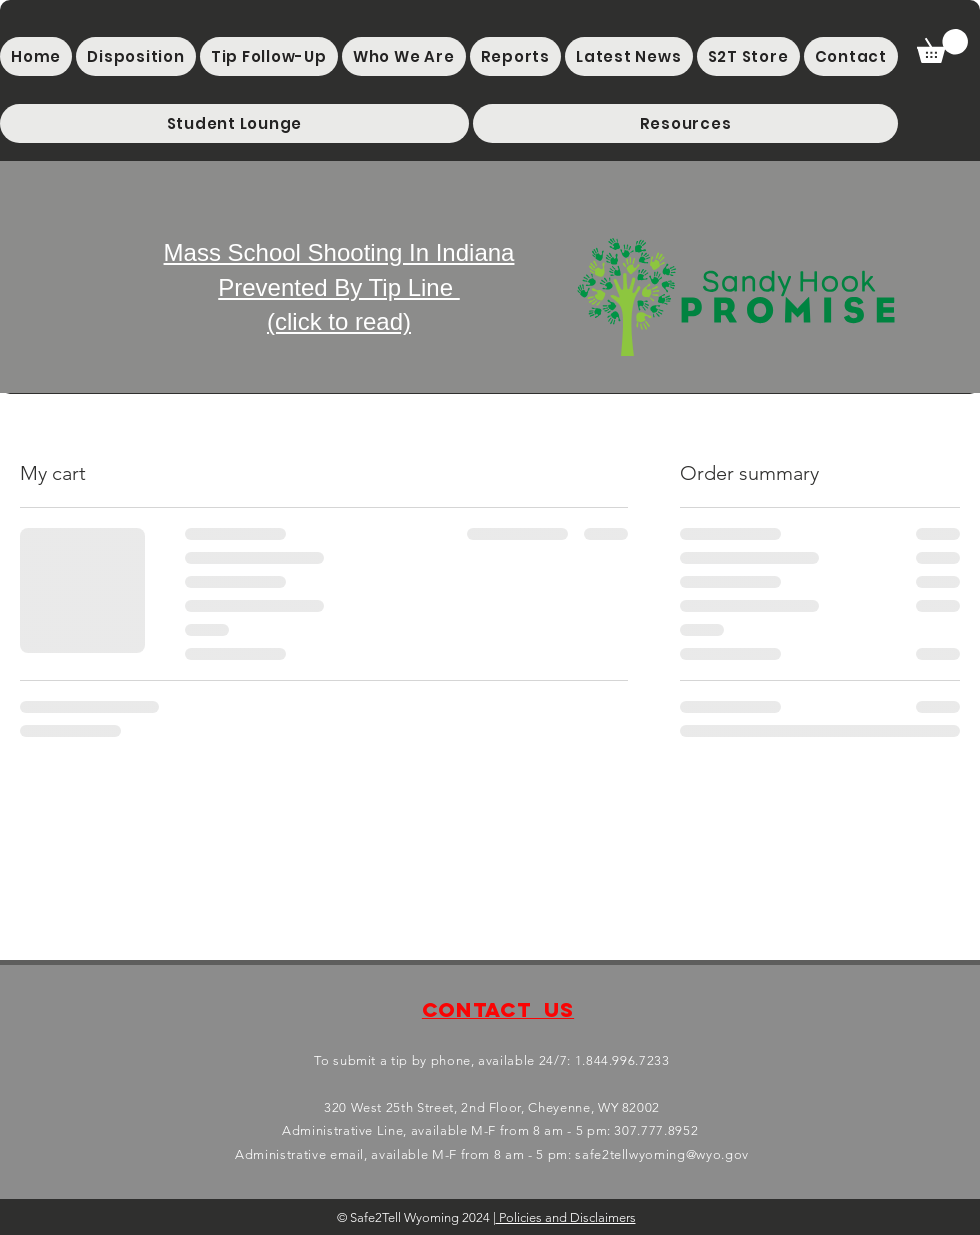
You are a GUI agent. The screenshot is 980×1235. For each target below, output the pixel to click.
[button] (234, 123)
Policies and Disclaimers (566, 1217)
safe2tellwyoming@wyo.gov (662, 1154)
